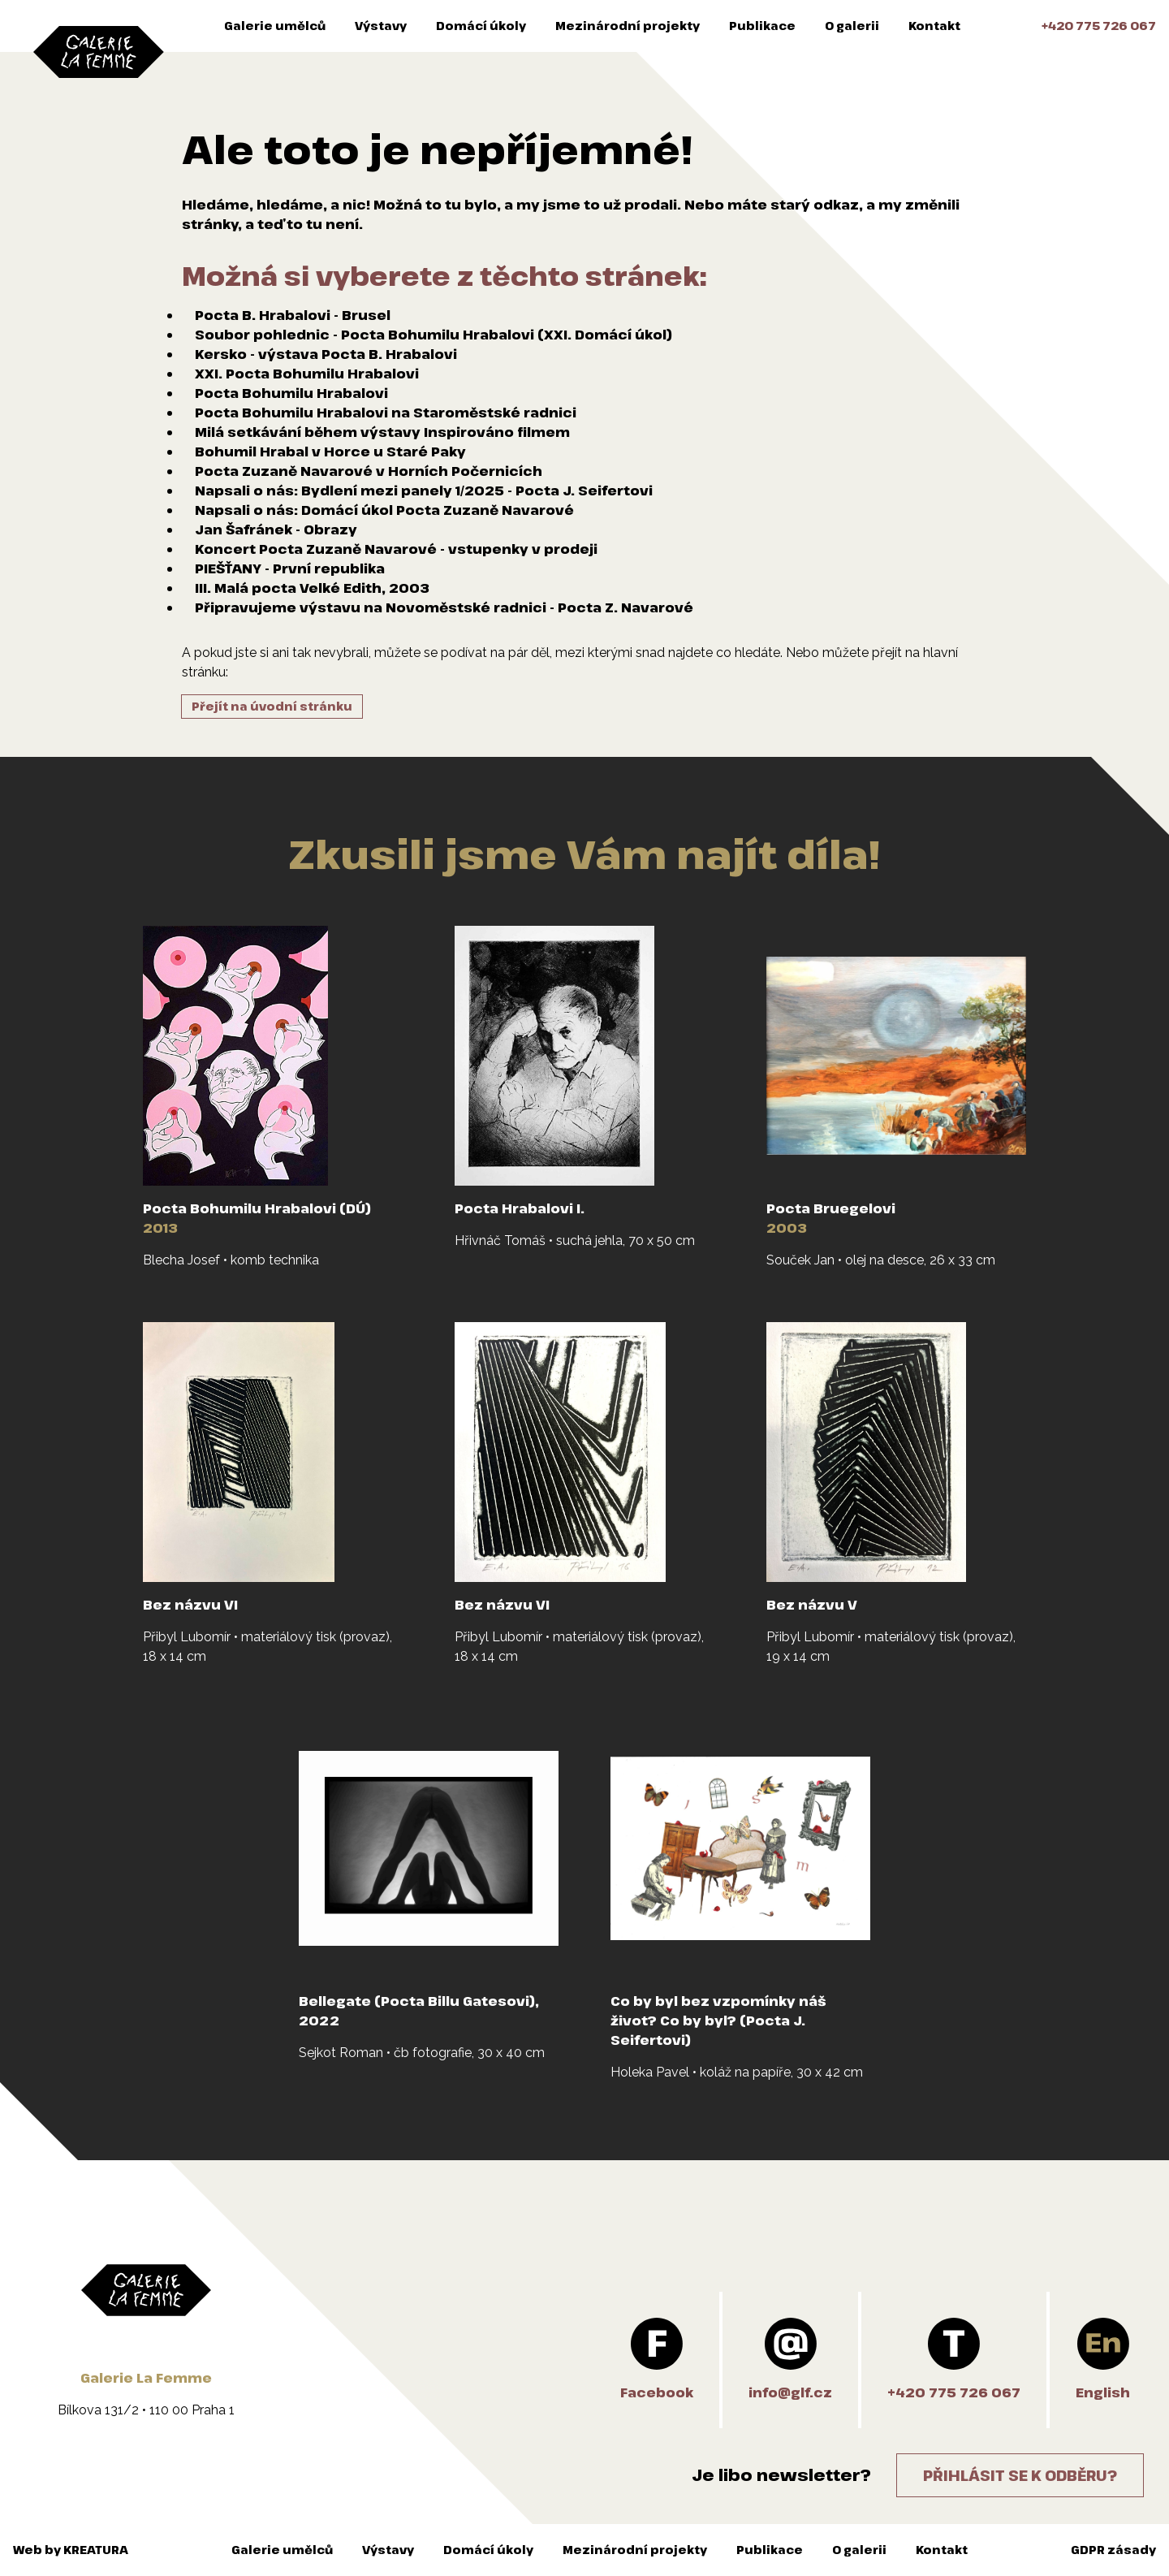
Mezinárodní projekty (627, 25)
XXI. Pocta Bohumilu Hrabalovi (307, 374)
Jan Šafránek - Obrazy (276, 529)
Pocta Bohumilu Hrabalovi (291, 393)
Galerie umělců (275, 25)
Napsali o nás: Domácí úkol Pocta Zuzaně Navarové (384, 510)
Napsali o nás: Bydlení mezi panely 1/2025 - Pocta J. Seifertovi (424, 490)
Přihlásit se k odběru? (1020, 2475)
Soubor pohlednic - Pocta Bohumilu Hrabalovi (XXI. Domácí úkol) (433, 335)
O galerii (852, 25)
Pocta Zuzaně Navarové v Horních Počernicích (368, 471)
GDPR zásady (1113, 2549)
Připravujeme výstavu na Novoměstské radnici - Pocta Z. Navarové (444, 607)
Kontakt (934, 25)
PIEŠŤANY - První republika (290, 568)
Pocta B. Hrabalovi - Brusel (292, 315)
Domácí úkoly (481, 25)
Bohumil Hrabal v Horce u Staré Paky (330, 451)
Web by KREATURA (70, 2549)
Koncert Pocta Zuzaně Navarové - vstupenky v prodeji (396, 549)
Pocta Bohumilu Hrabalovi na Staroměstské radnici (385, 412)
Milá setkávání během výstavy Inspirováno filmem (382, 432)
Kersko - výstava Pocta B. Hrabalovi (326, 354)
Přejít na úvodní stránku (272, 706)
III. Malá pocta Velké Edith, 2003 (312, 588)
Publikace (762, 25)
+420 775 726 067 (1099, 25)
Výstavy (381, 25)
